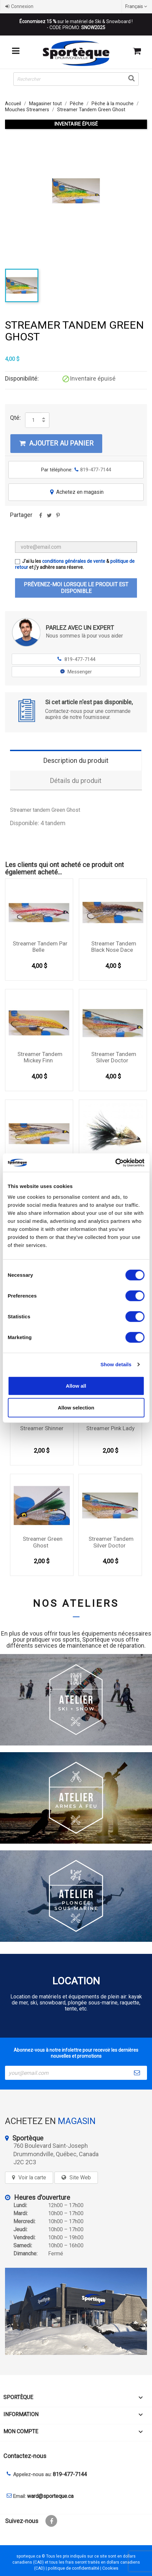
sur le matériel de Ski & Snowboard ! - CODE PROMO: (76, 24)
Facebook (51, 2521)
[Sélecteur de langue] (137, 6)
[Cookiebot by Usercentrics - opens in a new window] (115, 1162)
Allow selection (76, 1407)
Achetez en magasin (76, 492)
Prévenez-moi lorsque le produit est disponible (76, 587)
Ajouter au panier (56, 443)
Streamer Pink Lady (110, 1428)
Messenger (76, 672)
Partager (40, 518)
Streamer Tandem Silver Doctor (113, 1057)
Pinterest (57, 518)
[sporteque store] (76, 2311)
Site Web (80, 2177)
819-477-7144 (76, 659)
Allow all (76, 1385)
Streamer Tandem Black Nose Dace (113, 946)
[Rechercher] (76, 79)
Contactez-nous (24, 2455)
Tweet (49, 518)
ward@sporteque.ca (50, 2496)
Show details (116, 1364)
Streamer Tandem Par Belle (40, 946)
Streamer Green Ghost (42, 1542)
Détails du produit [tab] (76, 781)
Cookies (110, 2568)
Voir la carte (32, 2177)
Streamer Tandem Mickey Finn (39, 1057)
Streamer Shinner (41, 1428)
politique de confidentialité (73, 2568)
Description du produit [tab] (76, 760)
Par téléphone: (76, 470)
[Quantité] (33, 420)
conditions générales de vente (73, 561)
